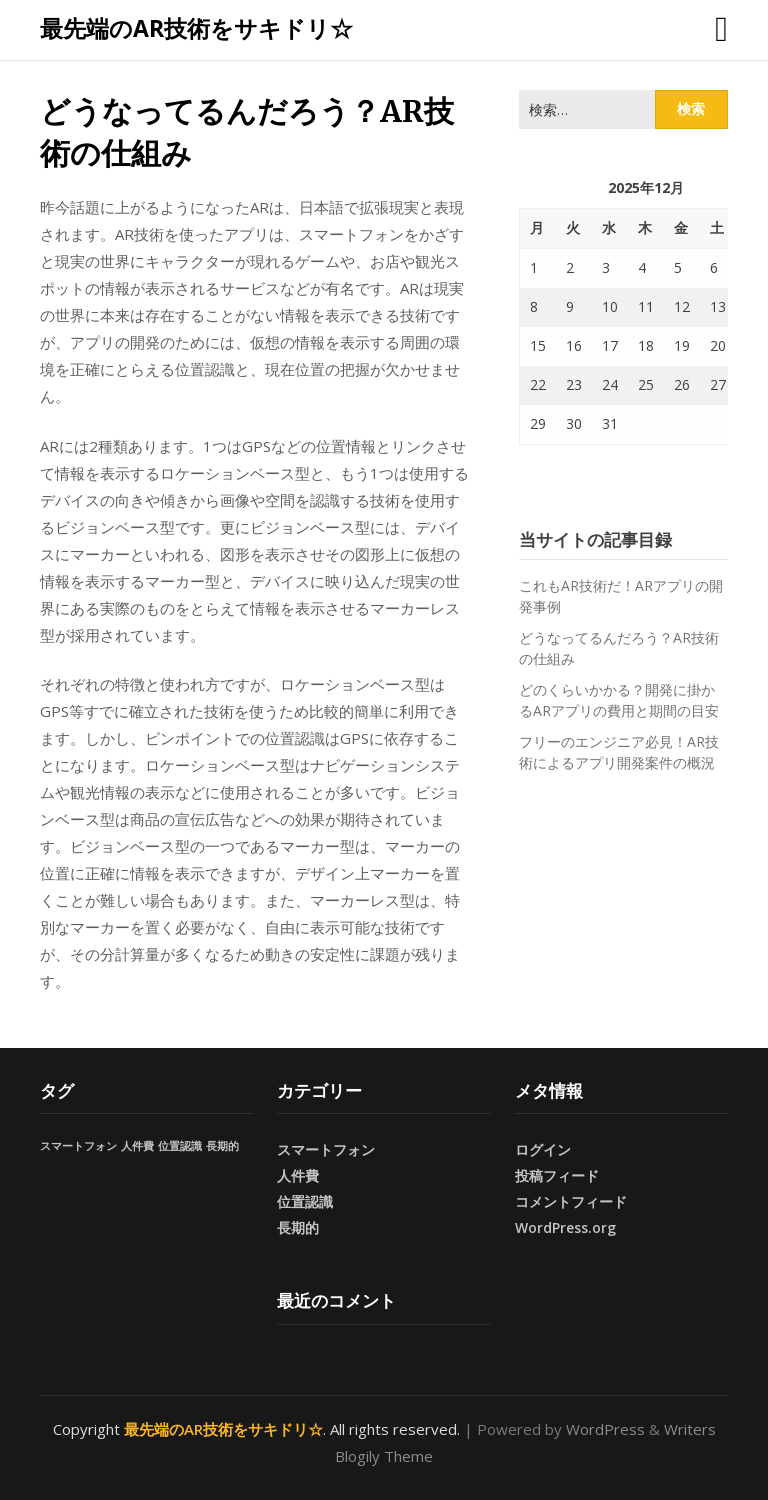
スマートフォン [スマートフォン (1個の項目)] (78, 1146)
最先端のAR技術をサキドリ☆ (196, 28)
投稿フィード (557, 1175)
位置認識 (305, 1201)
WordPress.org (565, 1227)
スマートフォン (326, 1149)
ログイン (543, 1149)
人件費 (298, 1175)
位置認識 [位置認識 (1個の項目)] (180, 1146)
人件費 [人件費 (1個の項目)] (137, 1146)
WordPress (605, 1429)
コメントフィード (571, 1201)
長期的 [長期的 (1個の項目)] (222, 1146)
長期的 (298, 1227)
